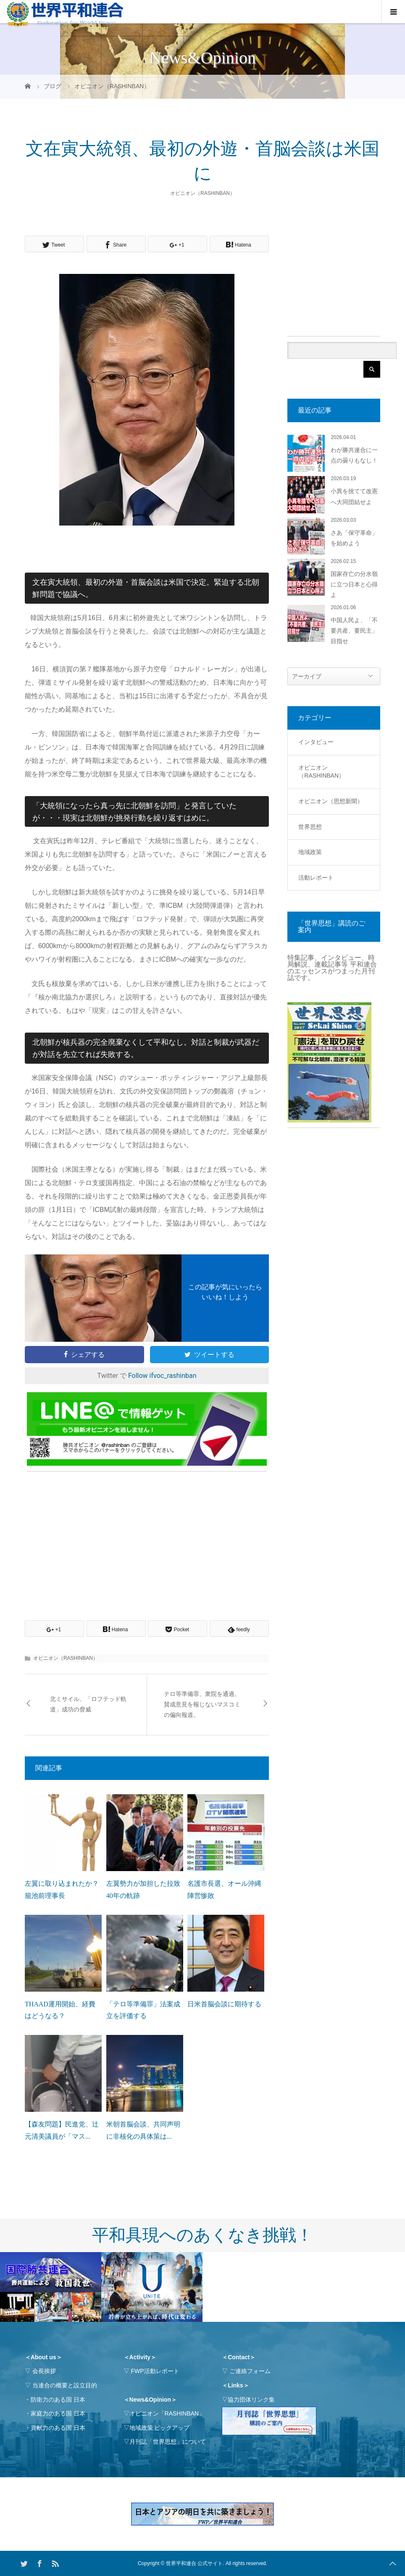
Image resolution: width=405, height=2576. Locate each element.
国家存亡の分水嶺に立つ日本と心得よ (354, 584)
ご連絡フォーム (250, 2371)
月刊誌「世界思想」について (167, 2441)
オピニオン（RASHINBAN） (202, 193)
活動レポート (316, 877)
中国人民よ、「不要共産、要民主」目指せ (354, 630)
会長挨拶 (44, 2371)
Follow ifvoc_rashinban (162, 1376)
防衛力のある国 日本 (58, 2399)
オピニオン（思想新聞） (330, 801)
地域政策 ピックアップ (159, 2427)
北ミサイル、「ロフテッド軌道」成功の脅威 (88, 1704)
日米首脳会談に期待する (224, 2004)
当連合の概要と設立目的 (64, 2385)
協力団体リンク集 (251, 2399)
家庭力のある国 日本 (58, 2413)
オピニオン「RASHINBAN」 (167, 2413)
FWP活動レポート (155, 2371)
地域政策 (310, 852)
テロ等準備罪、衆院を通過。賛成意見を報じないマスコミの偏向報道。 (202, 1704)
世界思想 (310, 826)
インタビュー (316, 742)
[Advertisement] (147, 1536)
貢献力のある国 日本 (58, 2427)
